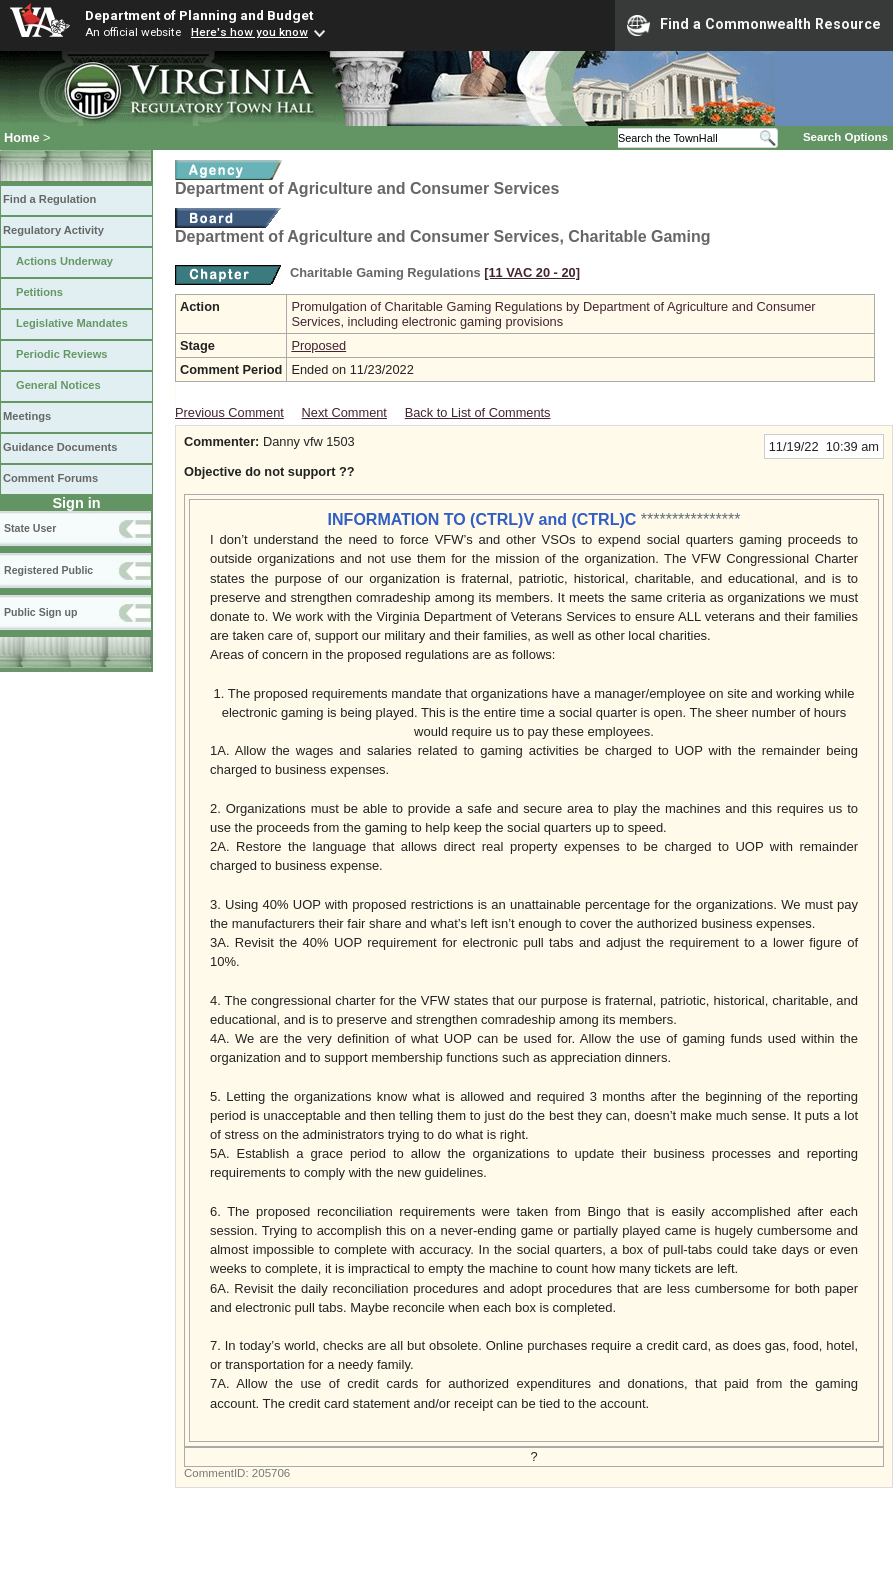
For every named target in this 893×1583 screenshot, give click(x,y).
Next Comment (344, 412)
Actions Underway (64, 261)
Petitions (39, 292)
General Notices (58, 385)
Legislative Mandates (72, 323)
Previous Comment (229, 412)
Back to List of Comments (478, 412)
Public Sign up (40, 612)
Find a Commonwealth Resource (754, 25)
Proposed (318, 345)
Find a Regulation (49, 199)
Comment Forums (50, 478)
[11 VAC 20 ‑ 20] (532, 272)
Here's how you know (249, 32)
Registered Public (48, 570)
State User (30, 528)
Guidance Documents (60, 447)
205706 (271, 1473)
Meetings (27, 416)
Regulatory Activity (53, 230)
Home (22, 137)
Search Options (845, 137)
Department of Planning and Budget (199, 15)
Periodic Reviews (62, 354)
